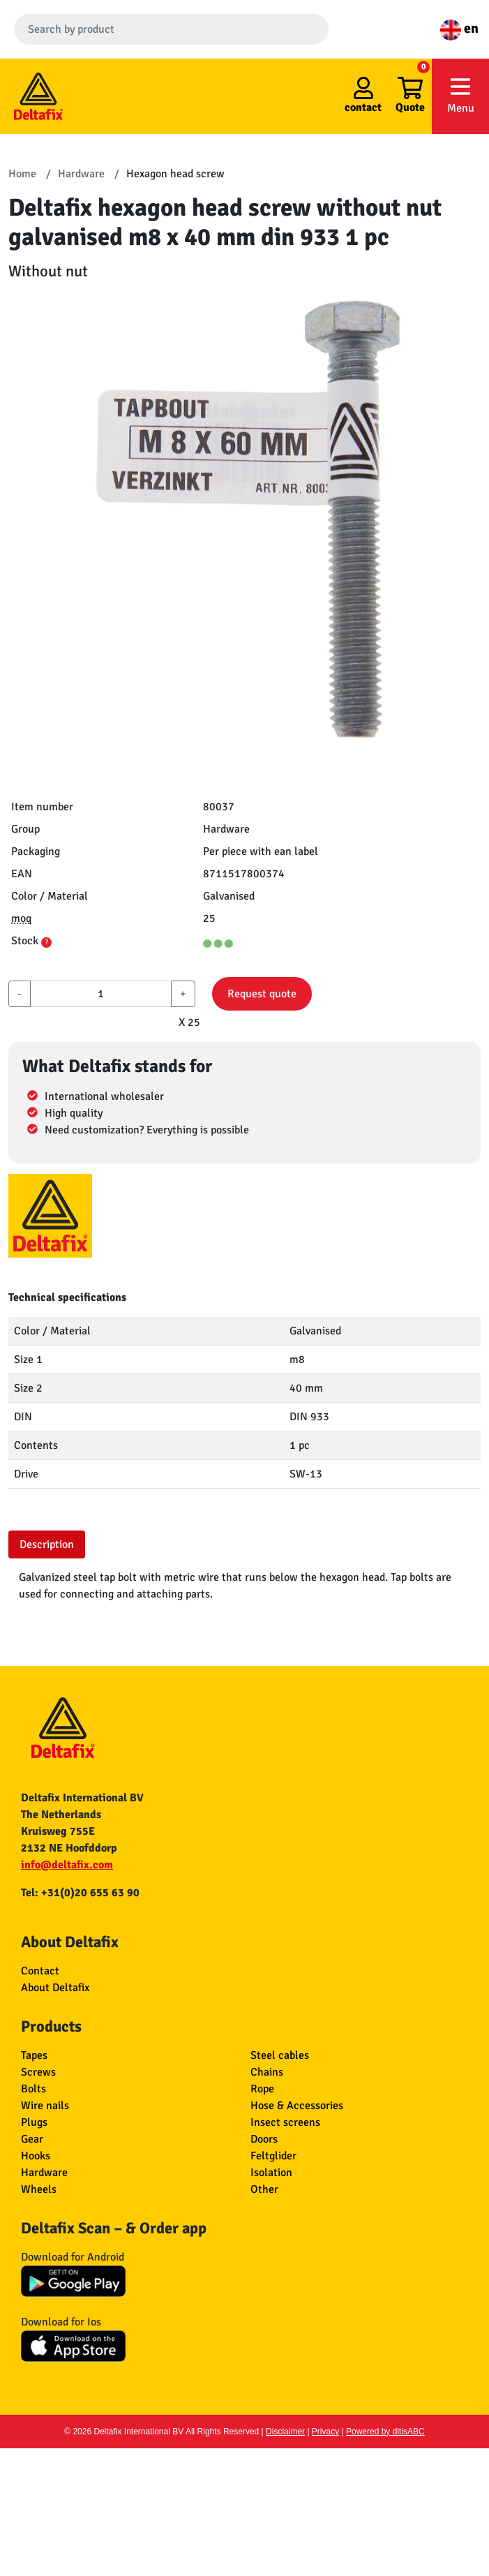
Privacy (325, 2431)
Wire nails (45, 2106)
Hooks (35, 2156)
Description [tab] (47, 1544)
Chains (266, 2072)
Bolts (33, 2089)
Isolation (271, 2173)
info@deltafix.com (67, 1865)
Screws (38, 2072)
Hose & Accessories (296, 2106)
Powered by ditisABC (385, 2431)
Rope (262, 2089)
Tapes (34, 2055)
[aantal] (101, 994)
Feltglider (273, 2156)
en (459, 28)
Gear (32, 2139)
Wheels (39, 2189)
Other (264, 2189)
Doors (264, 2139)
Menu (460, 95)
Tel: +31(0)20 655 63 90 (80, 1893)
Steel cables (279, 2055)
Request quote (261, 994)
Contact (40, 1971)
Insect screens (285, 2122)
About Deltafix (55, 1988)
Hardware (44, 2173)
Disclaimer (285, 2431)
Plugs (34, 2122)
